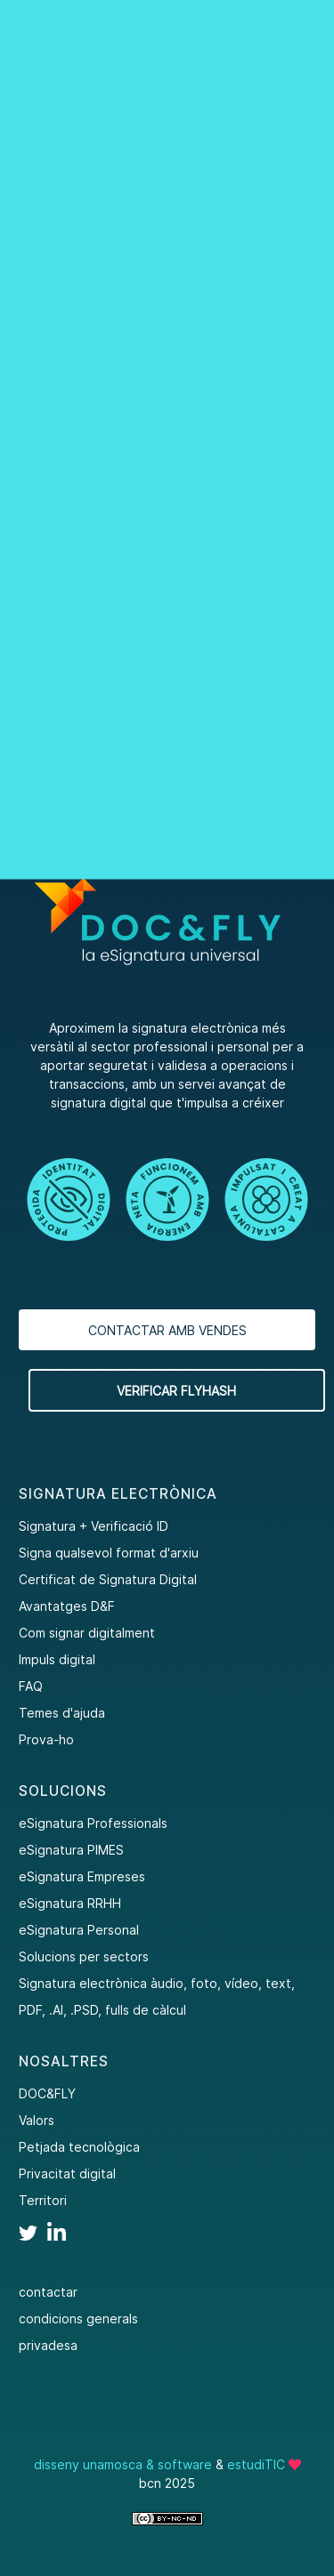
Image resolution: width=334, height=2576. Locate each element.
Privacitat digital (67, 2173)
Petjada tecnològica (79, 2146)
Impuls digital (57, 1659)
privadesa (48, 2345)
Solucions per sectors (84, 1956)
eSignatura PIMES (71, 1849)
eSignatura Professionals (93, 1823)
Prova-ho (46, 1739)
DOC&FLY (47, 2093)
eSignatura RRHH (70, 1903)
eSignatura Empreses (82, 1876)
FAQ (31, 1686)
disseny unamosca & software (123, 2464)
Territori (43, 2200)
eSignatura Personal (79, 1929)
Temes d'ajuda (62, 1712)
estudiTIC (256, 2464)
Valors (36, 2120)
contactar (48, 2291)
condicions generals (78, 2318)
